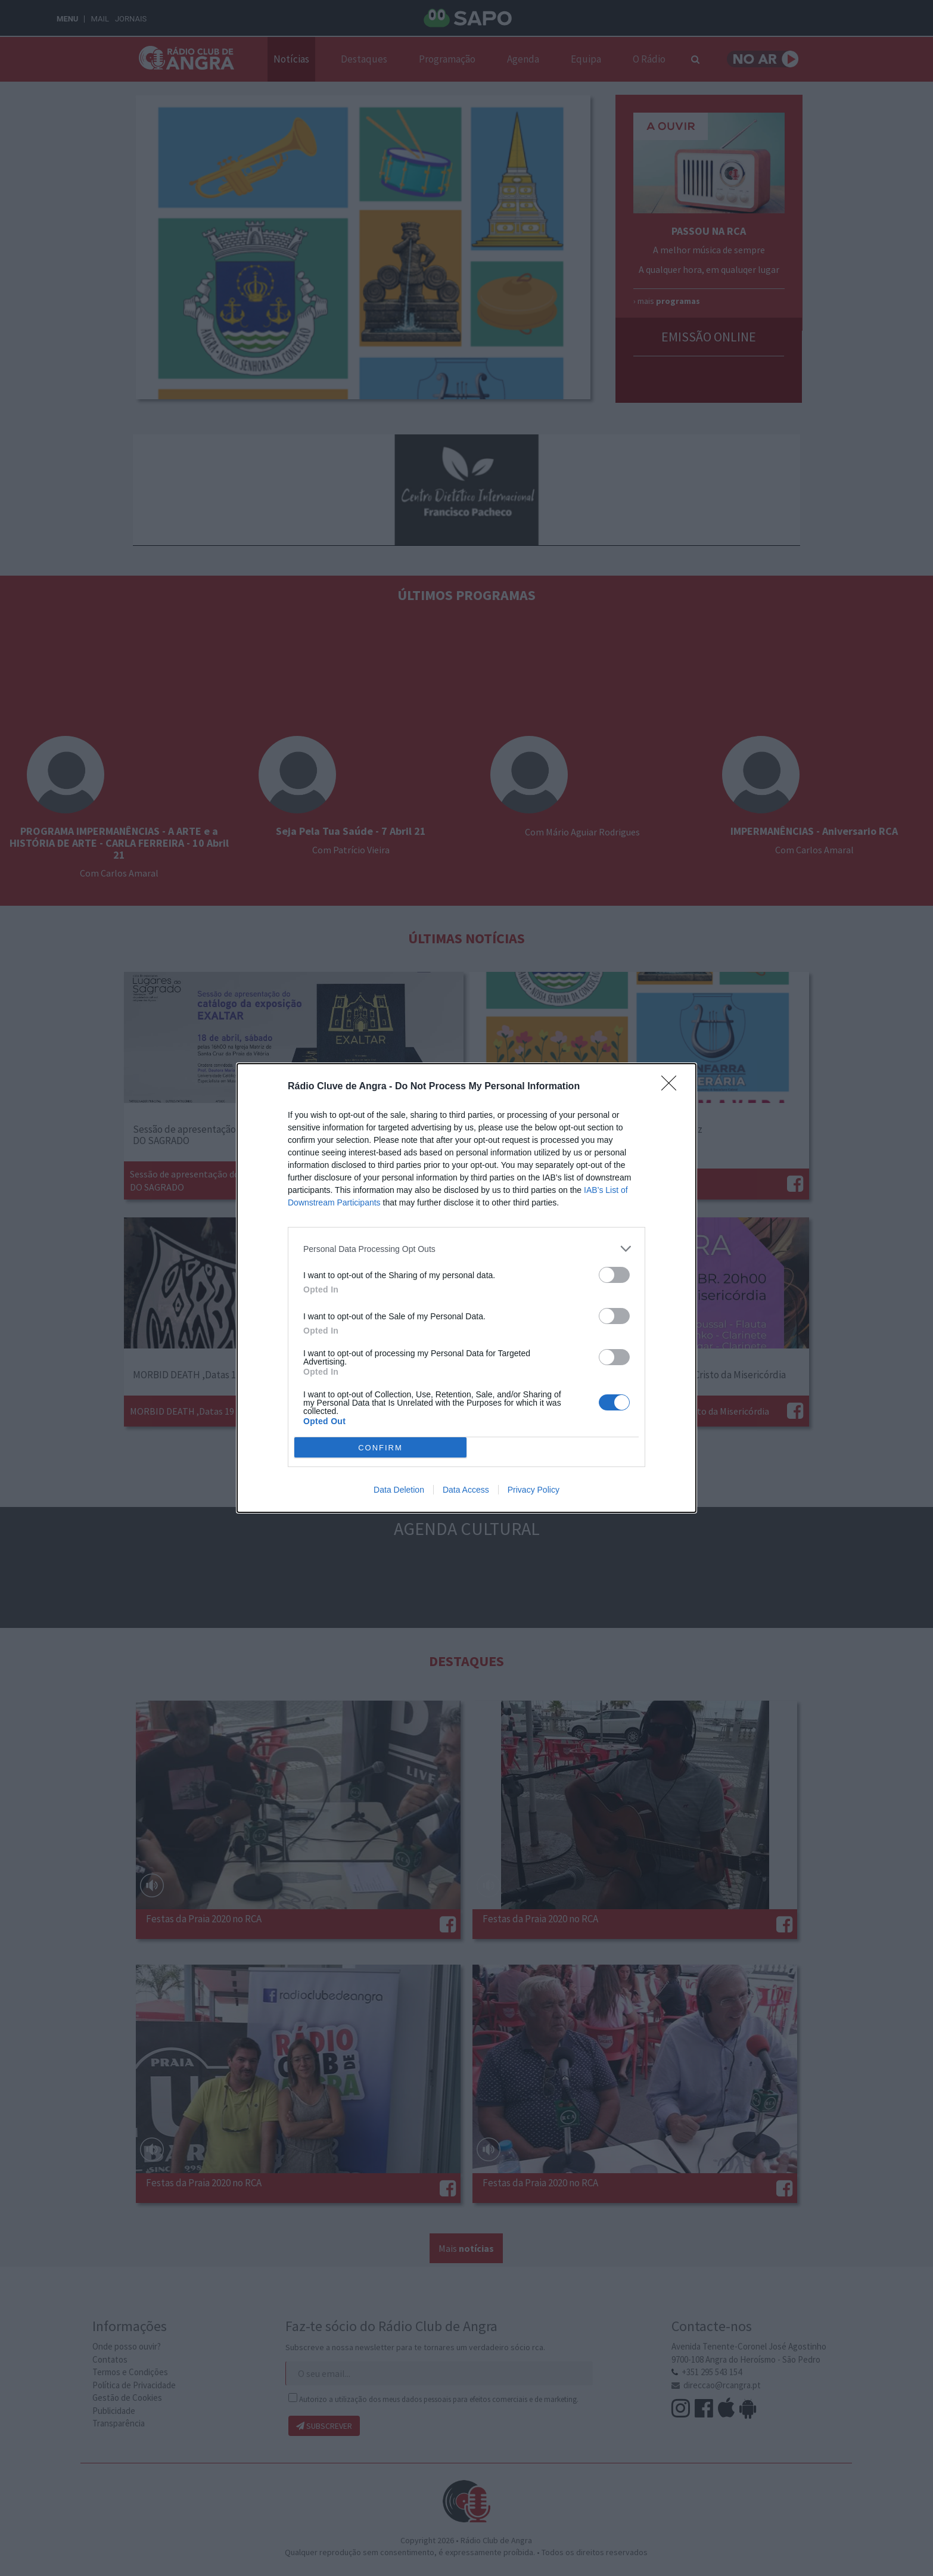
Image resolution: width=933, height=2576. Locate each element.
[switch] (614, 1275)
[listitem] (466, 1248)
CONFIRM (380, 1447)
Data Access (466, 1489)
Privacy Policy (533, 1489)
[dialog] (466, 1288)
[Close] (672, 1087)
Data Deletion (399, 1489)
